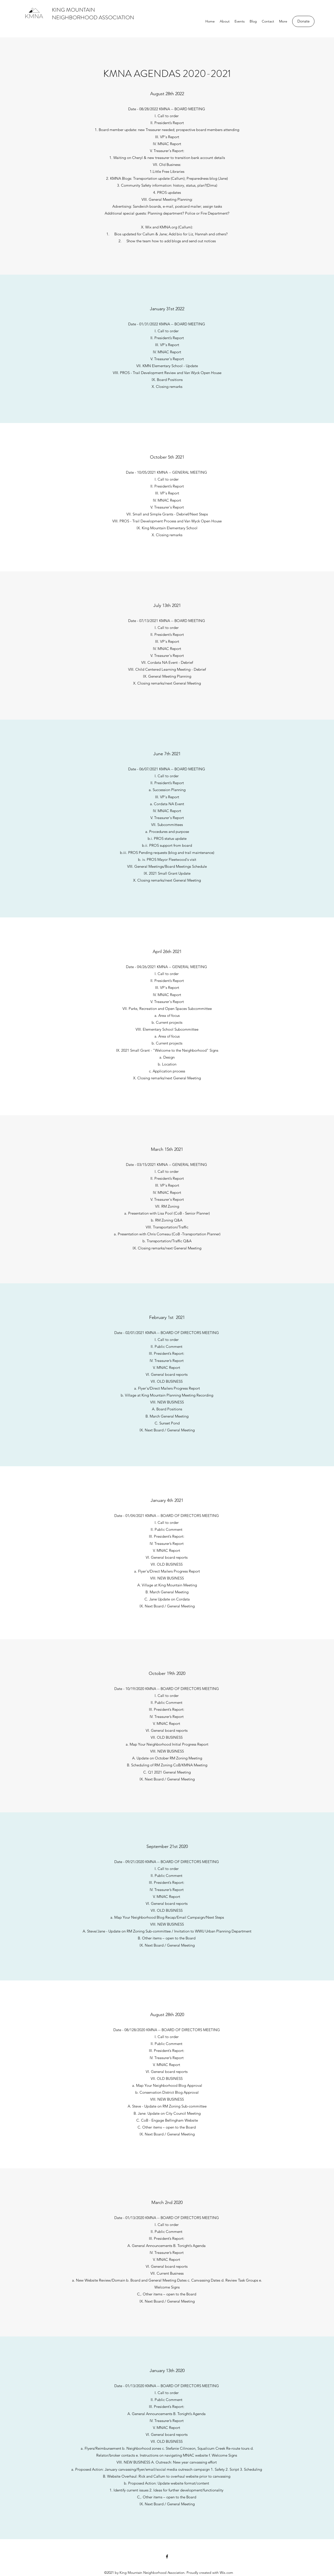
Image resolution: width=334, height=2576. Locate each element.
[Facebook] (167, 2556)
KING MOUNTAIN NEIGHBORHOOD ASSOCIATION (93, 13)
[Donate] (303, 21)
